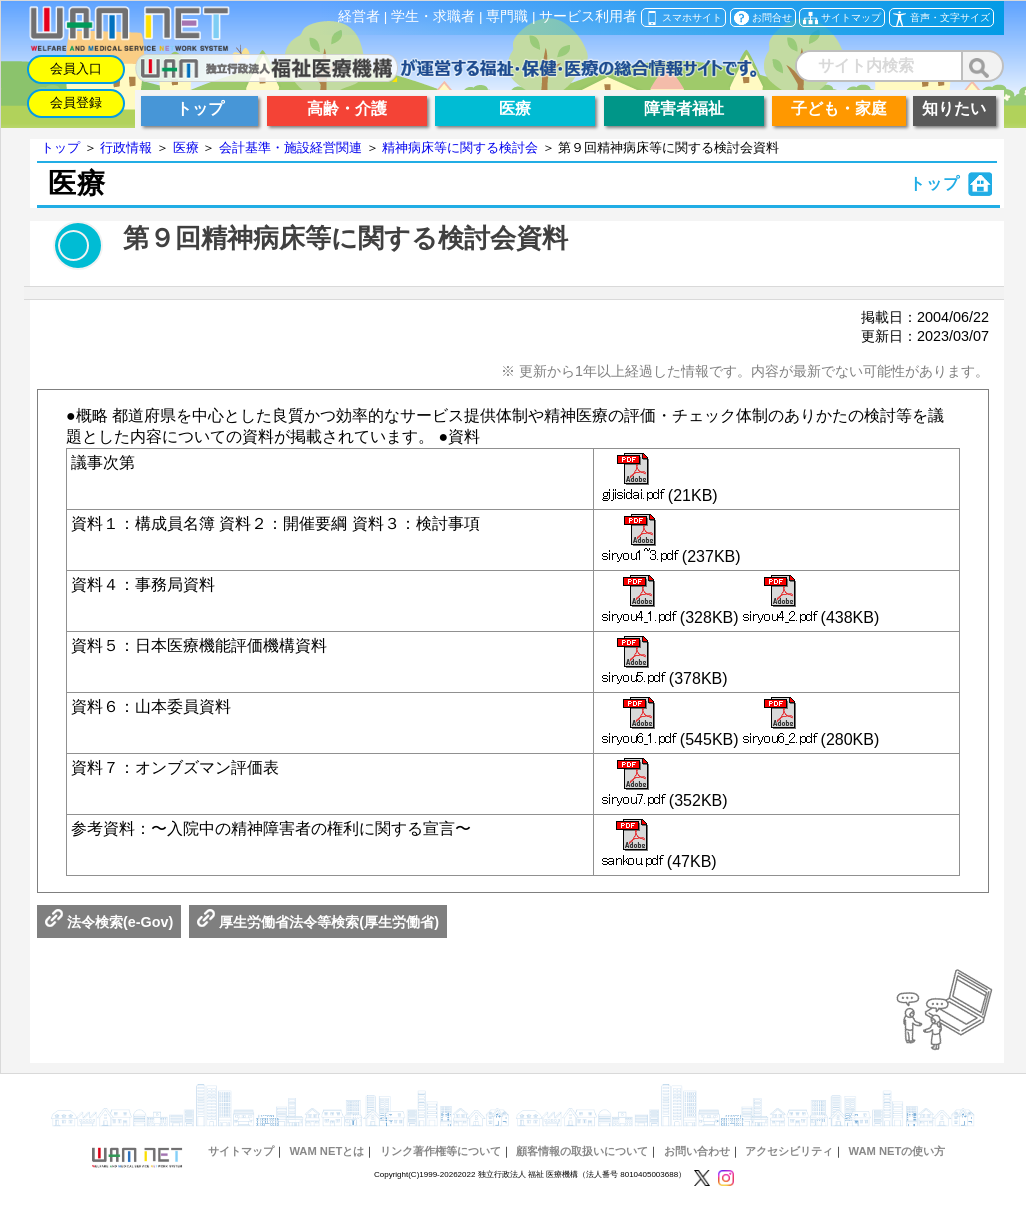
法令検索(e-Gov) (109, 922)
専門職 (507, 16)
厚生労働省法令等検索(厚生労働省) (318, 922)
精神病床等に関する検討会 (460, 147)
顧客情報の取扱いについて (582, 1151)
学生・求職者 (433, 16)
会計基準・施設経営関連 (290, 147)
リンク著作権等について (440, 1151)
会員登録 (76, 102)
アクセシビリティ (789, 1151)
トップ (60, 147)
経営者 (359, 16)
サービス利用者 (588, 16)
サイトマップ (241, 1151)
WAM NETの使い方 (897, 1151)
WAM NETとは (326, 1151)
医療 (186, 147)
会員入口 (76, 68)
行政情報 (126, 147)
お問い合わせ (697, 1151)
